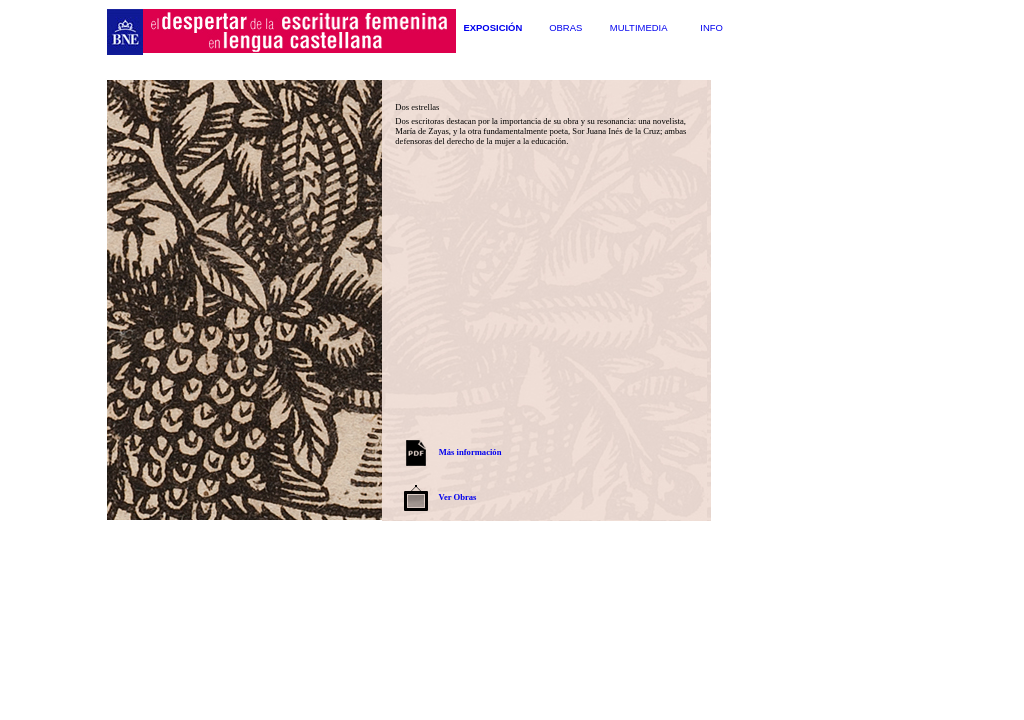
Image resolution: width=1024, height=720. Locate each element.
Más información (470, 452)
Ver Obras (458, 497)
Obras (565, 27)
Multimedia (639, 27)
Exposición (492, 27)
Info (711, 27)
